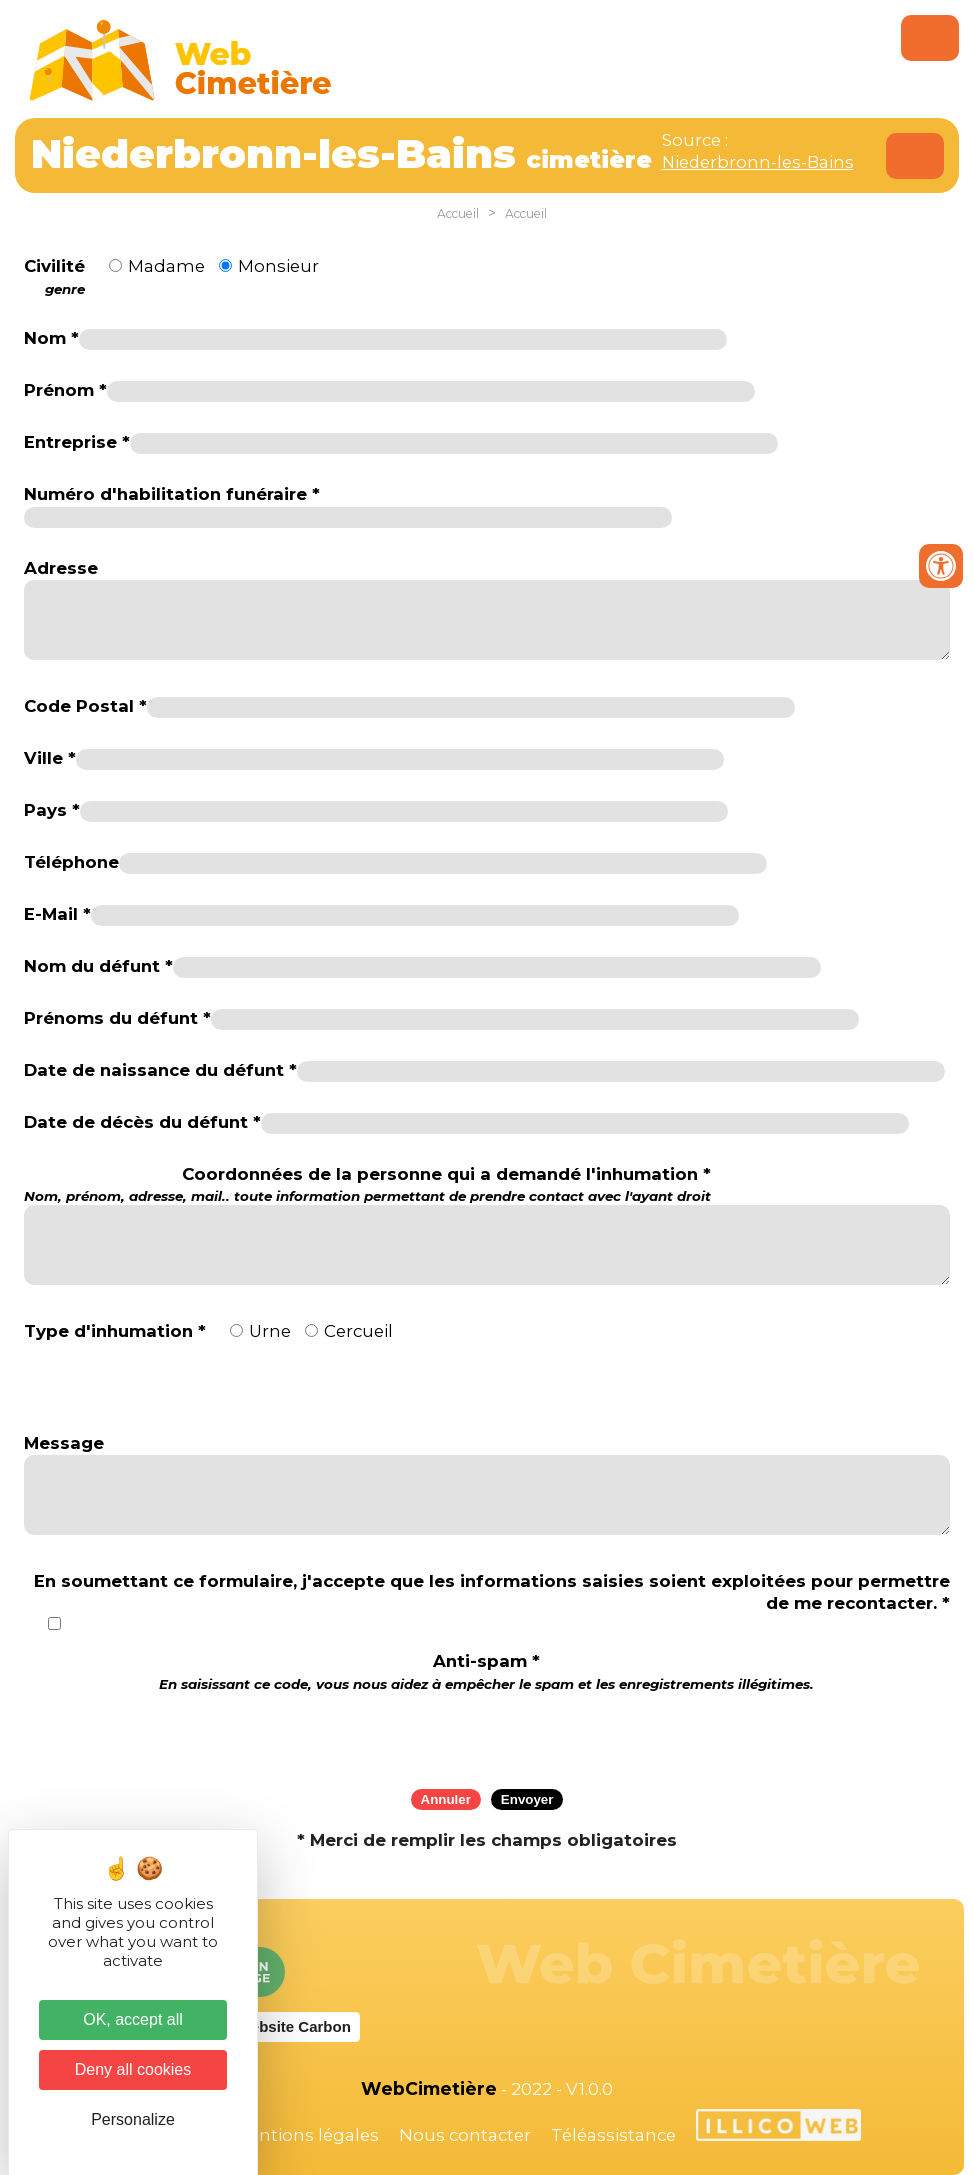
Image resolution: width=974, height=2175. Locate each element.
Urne (270, 1331)
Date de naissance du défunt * (160, 1070)
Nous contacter (465, 2135)
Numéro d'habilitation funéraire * (172, 494)
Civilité (54, 277)
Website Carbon (294, 2026)
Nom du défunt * (98, 966)
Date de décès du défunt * (142, 1122)
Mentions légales (306, 2135)
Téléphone (71, 862)
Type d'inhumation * (115, 1331)
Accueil (458, 213)
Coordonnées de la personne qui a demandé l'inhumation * (367, 1185)
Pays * (52, 810)
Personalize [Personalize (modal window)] (133, 2119)
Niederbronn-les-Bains (758, 162)
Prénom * (65, 390)
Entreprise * (77, 442)
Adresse (61, 568)
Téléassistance (613, 2135)
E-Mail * (57, 914)
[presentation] (487, 1734)
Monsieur (278, 266)
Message (64, 1443)
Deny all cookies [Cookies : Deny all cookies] (133, 2069)
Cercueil (358, 1331)
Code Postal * (85, 706)
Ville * (50, 758)
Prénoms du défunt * (117, 1018)
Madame (166, 266)
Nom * (51, 338)
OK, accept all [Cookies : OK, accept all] (133, 2019)
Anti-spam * (486, 1671)
